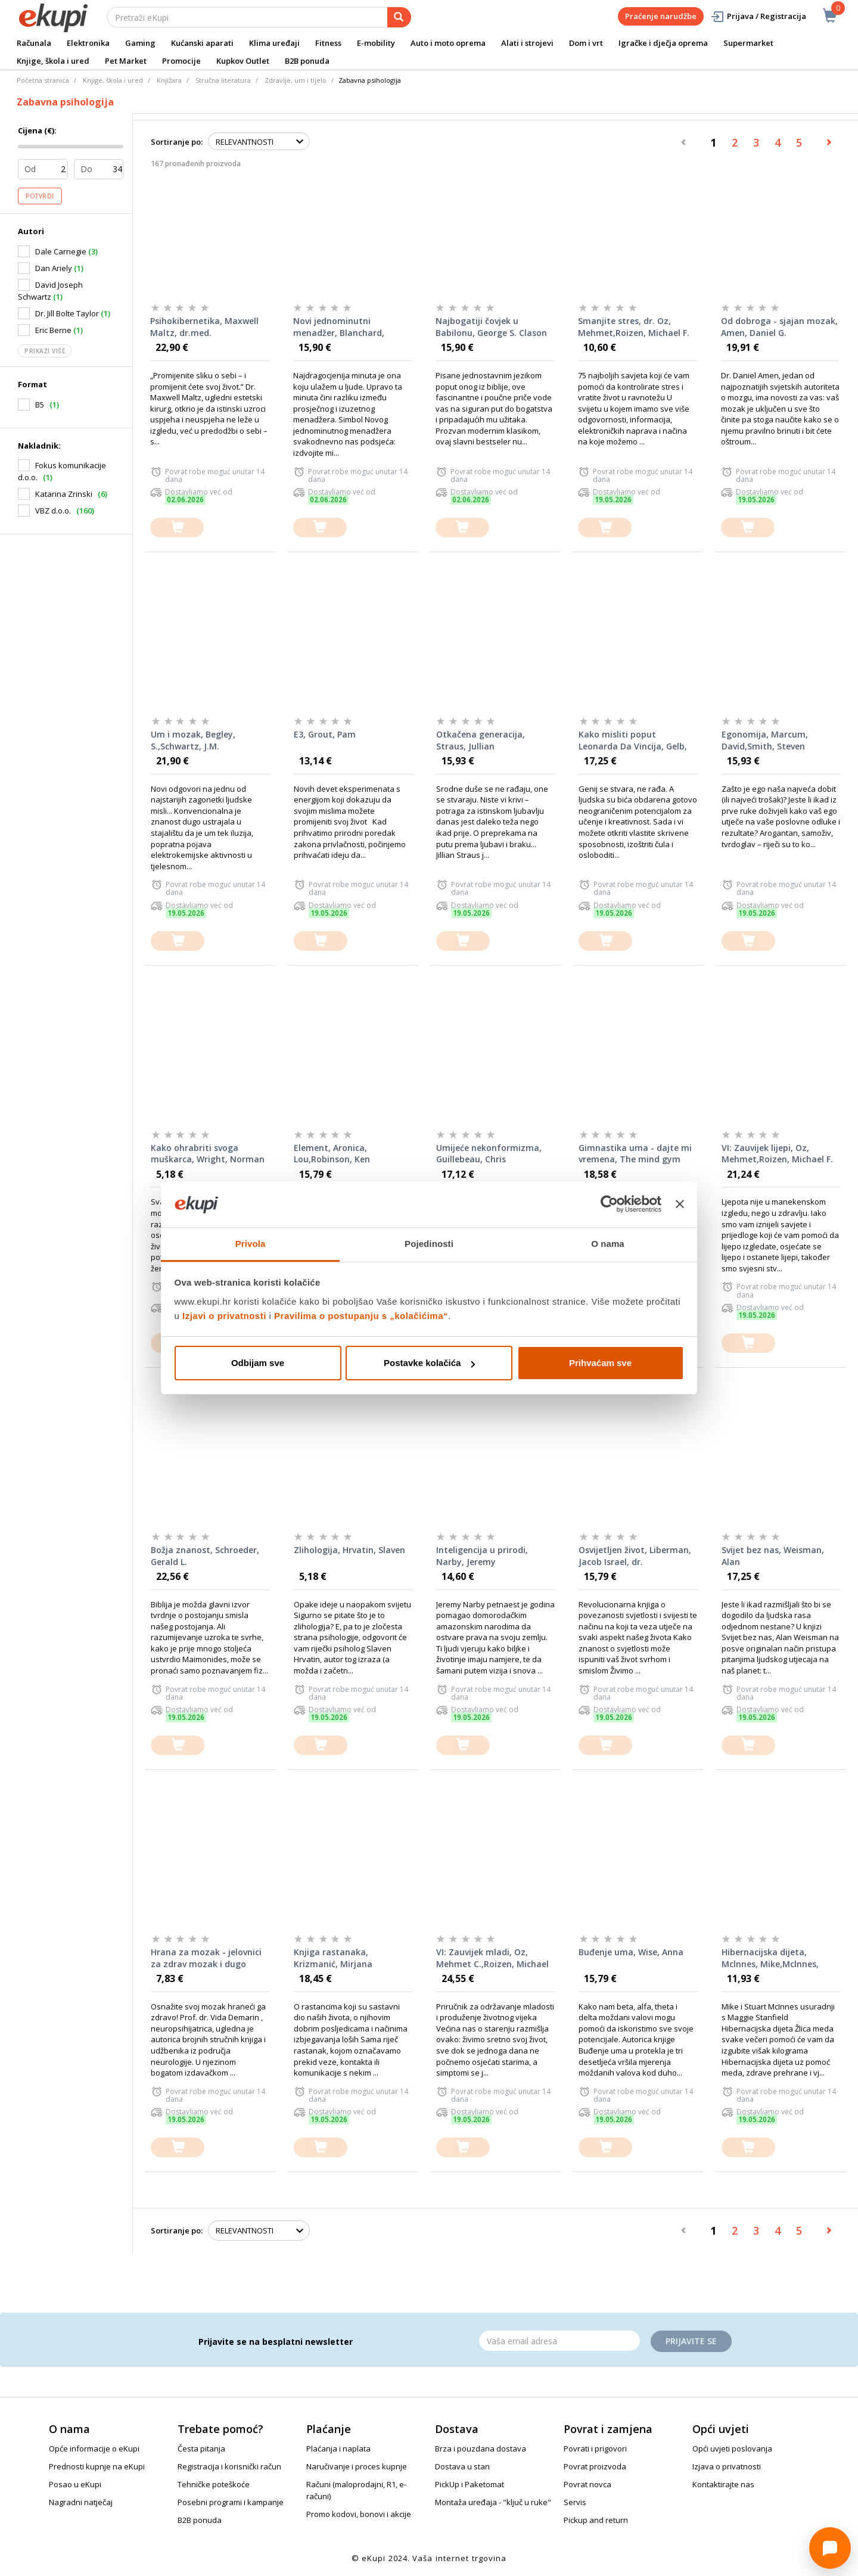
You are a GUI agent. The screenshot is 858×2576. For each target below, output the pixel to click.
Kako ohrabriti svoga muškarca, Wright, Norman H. (208, 1154)
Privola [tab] (250, 1244)
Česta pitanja (201, 2448)
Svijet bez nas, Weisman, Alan (773, 1555)
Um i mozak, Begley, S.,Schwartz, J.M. (193, 740)
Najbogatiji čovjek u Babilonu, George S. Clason (491, 326)
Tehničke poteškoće (214, 2484)
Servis (575, 2502)
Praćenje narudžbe (661, 16)
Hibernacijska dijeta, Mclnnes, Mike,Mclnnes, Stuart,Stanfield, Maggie (773, 1958)
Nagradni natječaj (81, 2502)
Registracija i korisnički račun (229, 2466)
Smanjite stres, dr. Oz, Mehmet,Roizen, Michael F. (633, 326)
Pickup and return (596, 2520)
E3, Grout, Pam (325, 734)
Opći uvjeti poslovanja (732, 2448)
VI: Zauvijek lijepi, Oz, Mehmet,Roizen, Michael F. (777, 1153)
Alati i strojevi (527, 43)
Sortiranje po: (177, 141)
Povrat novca (587, 2484)
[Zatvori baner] (680, 1204)
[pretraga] (399, 17)
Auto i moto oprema (448, 43)
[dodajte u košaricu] (177, 527)
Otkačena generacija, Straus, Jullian (480, 740)
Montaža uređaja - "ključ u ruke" (493, 2502)
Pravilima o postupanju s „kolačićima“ (361, 1316)
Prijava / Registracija (758, 16)
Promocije (181, 60)
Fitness (328, 43)
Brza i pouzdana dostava (480, 2448)
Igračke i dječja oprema (663, 43)
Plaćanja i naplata (338, 2448)
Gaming (140, 43)
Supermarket (748, 43)
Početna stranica (43, 80)
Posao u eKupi (75, 2484)
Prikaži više (44, 351)
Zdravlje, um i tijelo (296, 80)
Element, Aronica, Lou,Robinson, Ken (332, 1153)
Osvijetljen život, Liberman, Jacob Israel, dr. (635, 1555)
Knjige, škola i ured (53, 60)
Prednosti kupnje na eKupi (97, 2466)
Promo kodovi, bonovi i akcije (358, 2514)
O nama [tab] (607, 1244)
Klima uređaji (274, 43)
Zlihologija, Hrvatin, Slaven (349, 1549)
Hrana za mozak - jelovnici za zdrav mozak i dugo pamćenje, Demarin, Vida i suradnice (206, 1958)
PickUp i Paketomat (469, 2484)
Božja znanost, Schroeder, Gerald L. (205, 1555)
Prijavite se (691, 2341)
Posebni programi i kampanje (231, 2502)
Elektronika (88, 43)
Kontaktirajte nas (723, 2484)
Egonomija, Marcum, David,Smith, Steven (765, 740)
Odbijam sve (257, 1363)
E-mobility (376, 43)
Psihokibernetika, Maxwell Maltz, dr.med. (204, 326)
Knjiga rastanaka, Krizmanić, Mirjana (333, 1958)
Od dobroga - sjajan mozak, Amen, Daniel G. (779, 326)
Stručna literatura (223, 80)
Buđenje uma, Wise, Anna (631, 1952)
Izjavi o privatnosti (224, 1316)
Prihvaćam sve (600, 1363)
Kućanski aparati (202, 43)
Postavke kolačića (429, 1363)
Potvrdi (40, 196)
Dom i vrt (586, 43)
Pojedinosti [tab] (429, 1244)
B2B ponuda (307, 60)
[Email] (559, 2341)
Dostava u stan (462, 2466)
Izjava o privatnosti (726, 2466)
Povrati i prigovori (595, 2448)
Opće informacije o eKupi (94, 2448)
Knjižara (169, 80)
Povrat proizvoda (595, 2466)
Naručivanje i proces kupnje (356, 2466)
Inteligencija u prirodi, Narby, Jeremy (482, 1555)
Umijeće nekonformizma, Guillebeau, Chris (489, 1153)
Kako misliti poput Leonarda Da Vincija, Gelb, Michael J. (633, 740)
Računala (34, 43)
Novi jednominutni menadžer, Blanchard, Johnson (338, 327)
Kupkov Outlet (242, 60)
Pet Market (126, 60)
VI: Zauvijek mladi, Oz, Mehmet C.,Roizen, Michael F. (492, 1958)
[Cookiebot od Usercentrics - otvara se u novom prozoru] (609, 1205)
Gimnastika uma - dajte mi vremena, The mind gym (635, 1153)
